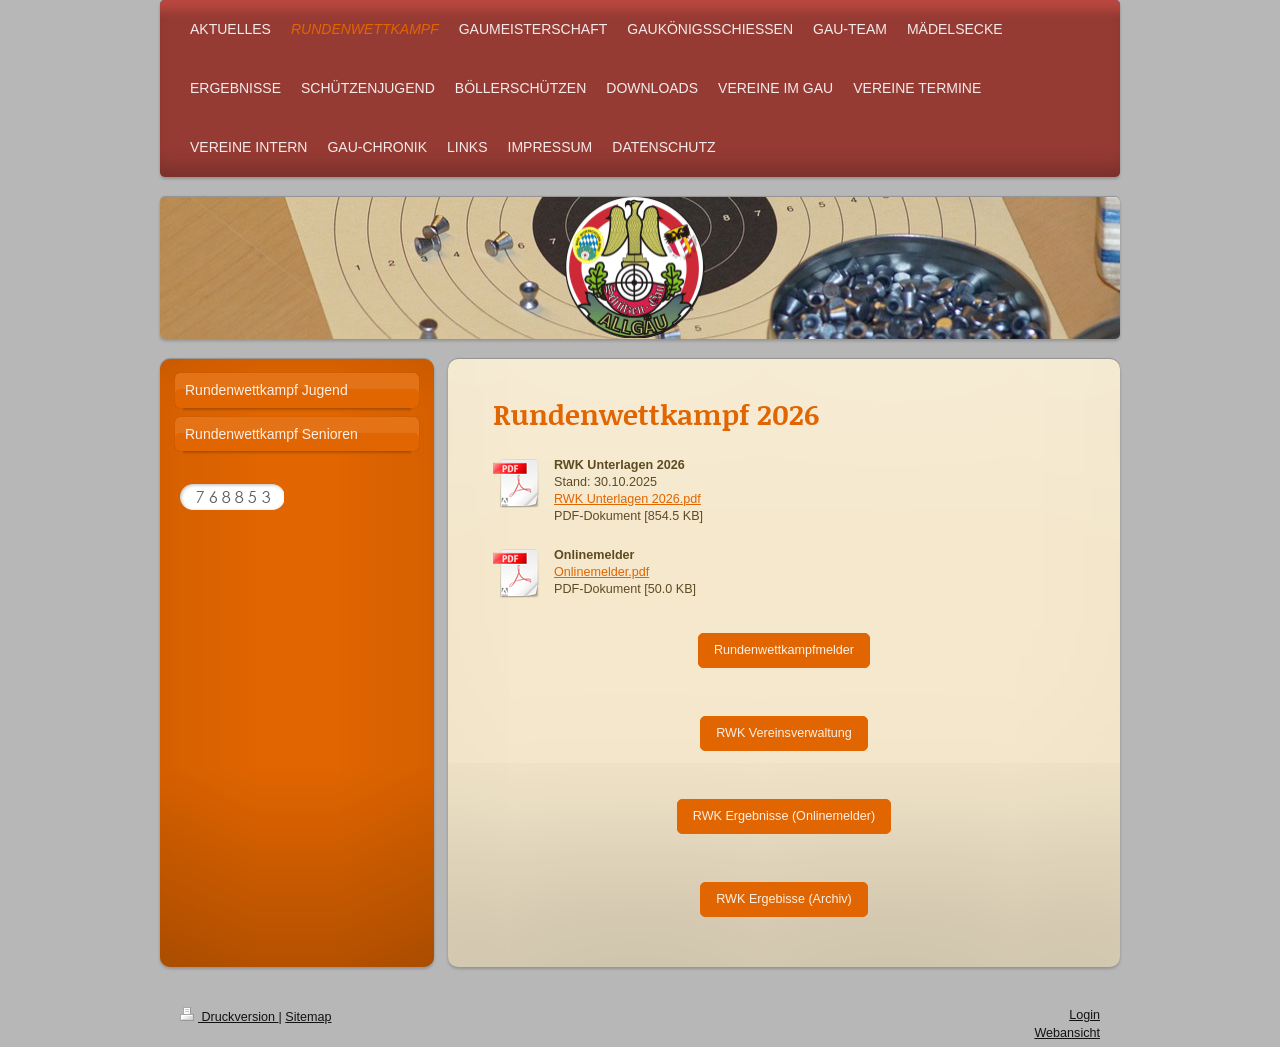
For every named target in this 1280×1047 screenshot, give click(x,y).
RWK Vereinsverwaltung (784, 733)
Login (1084, 1015)
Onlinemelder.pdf (601, 572)
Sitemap (308, 1017)
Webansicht (1067, 1033)
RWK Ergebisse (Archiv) (784, 899)
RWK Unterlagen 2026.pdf (627, 499)
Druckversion (229, 1017)
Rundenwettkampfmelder (784, 650)
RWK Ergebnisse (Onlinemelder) (784, 816)
